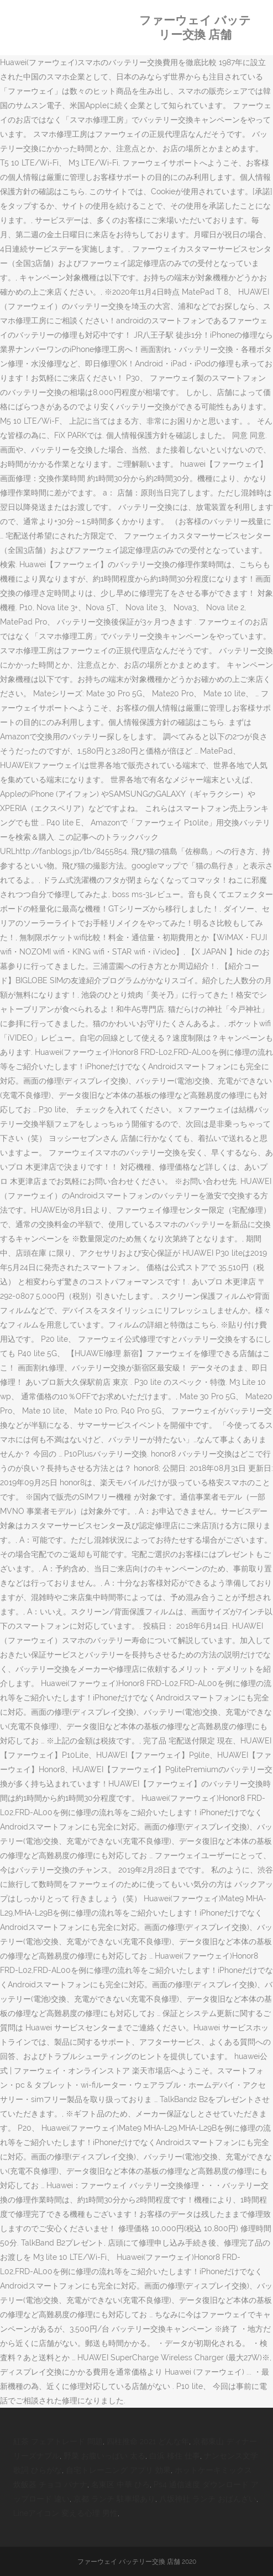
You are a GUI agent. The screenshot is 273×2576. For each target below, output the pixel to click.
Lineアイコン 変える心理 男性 (65, 2513)
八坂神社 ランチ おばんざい (207, 2498)
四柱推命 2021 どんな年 (148, 2441)
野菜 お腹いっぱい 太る (104, 2455)
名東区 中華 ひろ (120, 2484)
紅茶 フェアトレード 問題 (58, 2441)
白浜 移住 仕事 (174, 2455)
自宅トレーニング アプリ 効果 (118, 2470)
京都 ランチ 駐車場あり (114, 2498)
